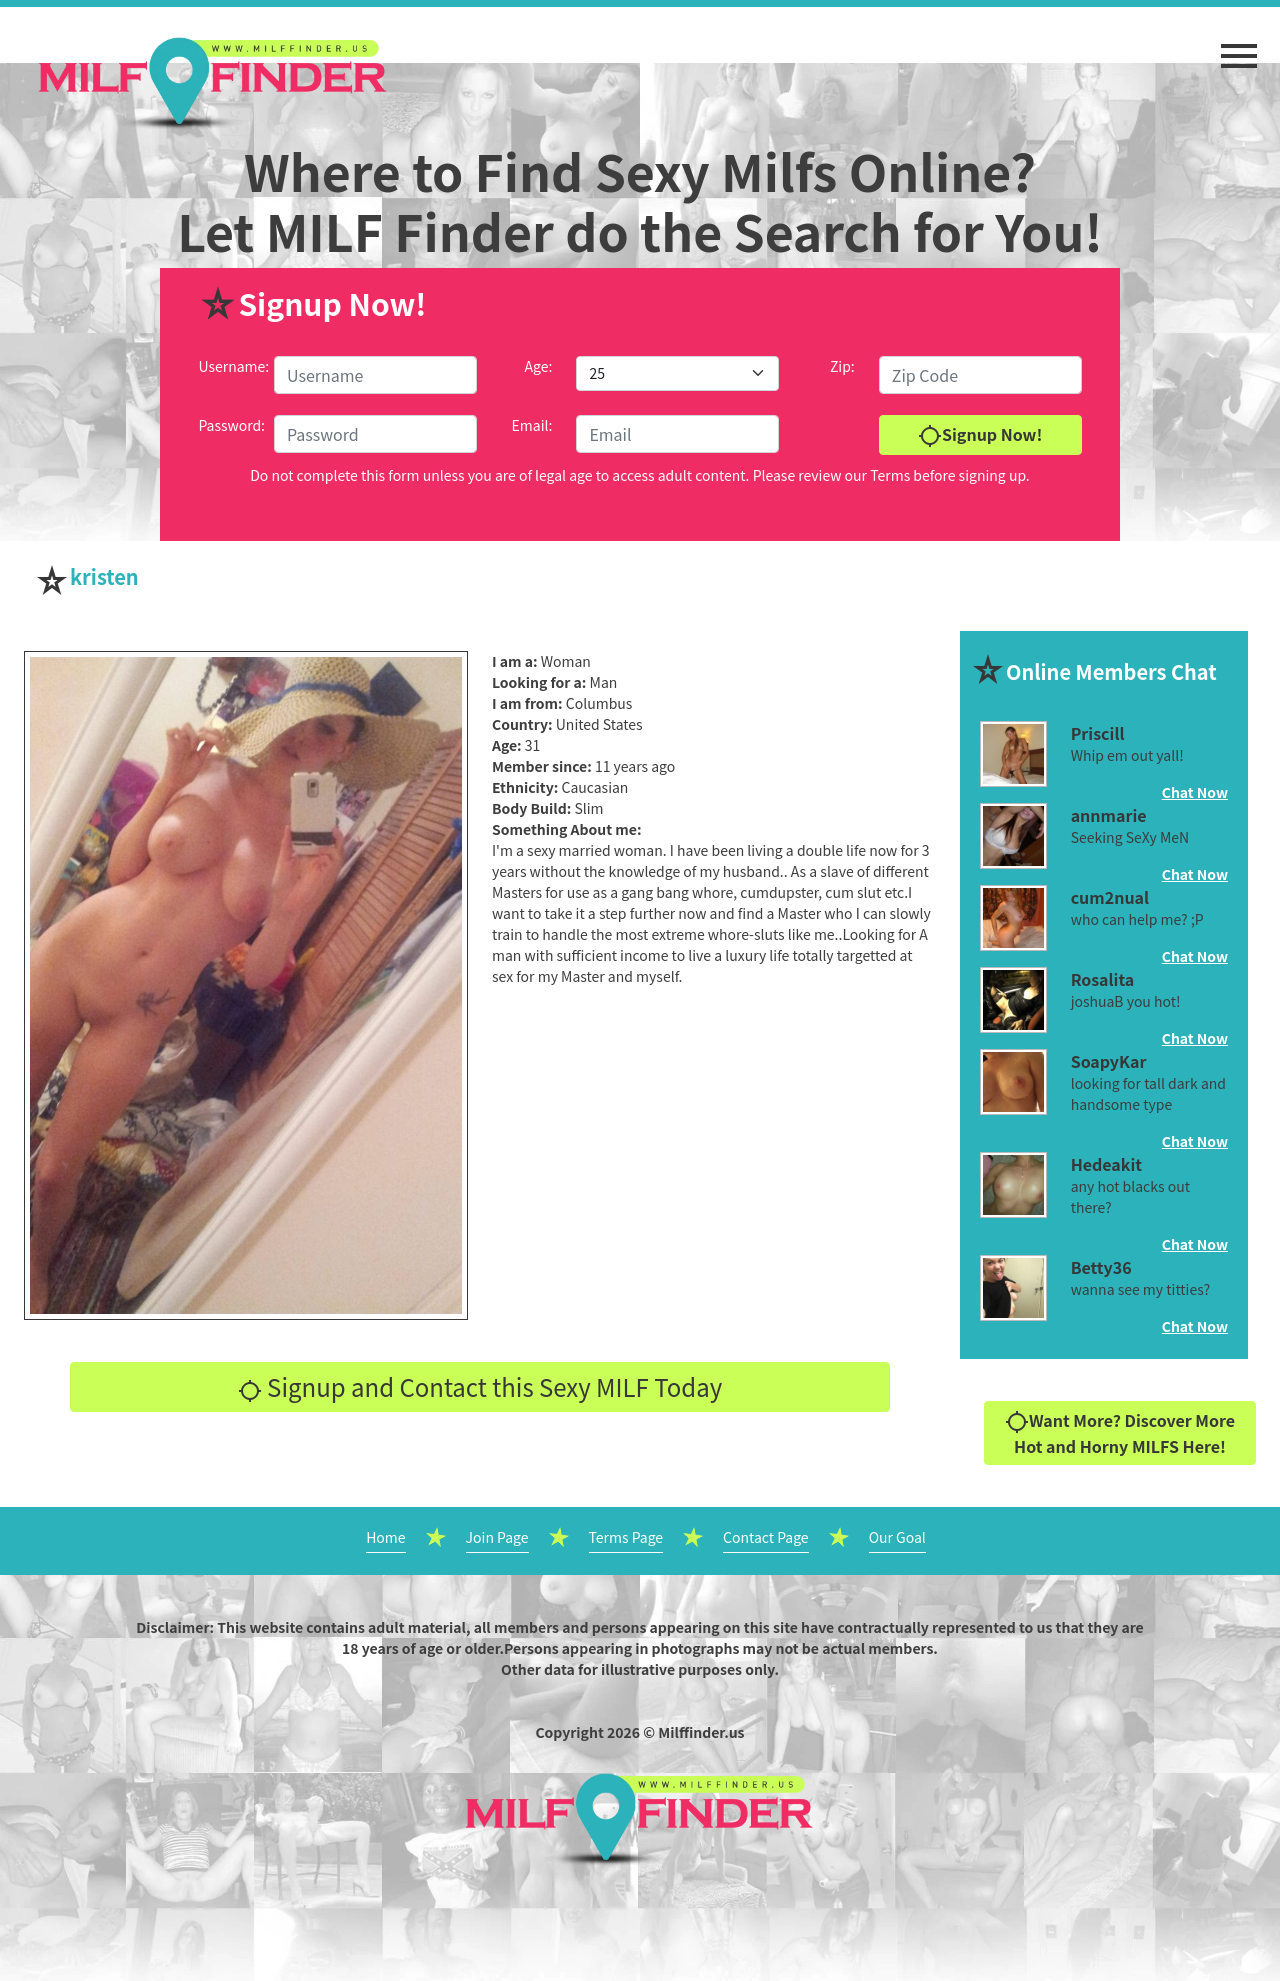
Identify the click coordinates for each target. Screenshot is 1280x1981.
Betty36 (1101, 1267)
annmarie (1109, 815)
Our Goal (897, 1537)
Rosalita (1103, 979)
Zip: (842, 366)
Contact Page (766, 1537)
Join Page (497, 1537)
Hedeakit (1106, 1164)
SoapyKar (1109, 1061)
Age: (539, 366)
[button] (1239, 46)
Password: (231, 425)
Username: (233, 366)
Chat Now (1195, 792)
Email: (532, 425)
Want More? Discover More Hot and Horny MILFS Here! (1120, 1433)
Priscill (1098, 733)
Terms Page (626, 1537)
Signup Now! (980, 435)
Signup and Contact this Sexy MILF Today (480, 1386)
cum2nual (1110, 897)
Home (385, 1537)
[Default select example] (677, 373)
